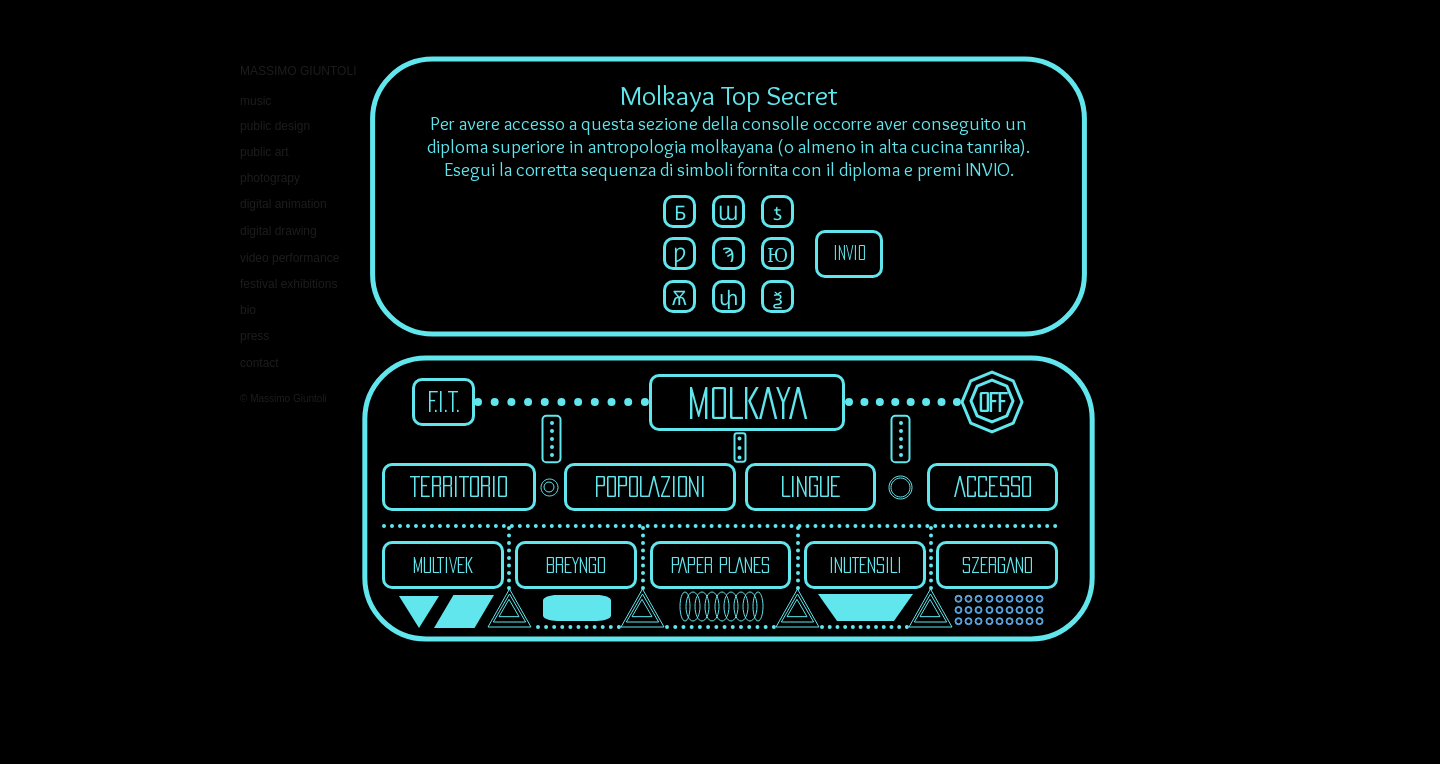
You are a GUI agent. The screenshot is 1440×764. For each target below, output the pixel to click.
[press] (258, 336)
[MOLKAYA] (747, 402)
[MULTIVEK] (443, 565)
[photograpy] (276, 178)
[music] (258, 101)
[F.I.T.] (443, 402)
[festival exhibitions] (296, 284)
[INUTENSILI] (865, 565)
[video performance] (298, 258)
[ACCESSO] (992, 487)
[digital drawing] (298, 231)
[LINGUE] (810, 487)
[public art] (268, 152)
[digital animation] (288, 204)
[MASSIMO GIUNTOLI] (302, 71)
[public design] (281, 126)
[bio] (249, 310)
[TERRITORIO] (459, 487)
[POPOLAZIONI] (650, 487)
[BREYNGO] (576, 565)
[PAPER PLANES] (720, 565)
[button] (679, 211)
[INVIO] (849, 254)
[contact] (311, 363)
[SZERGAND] (997, 565)
